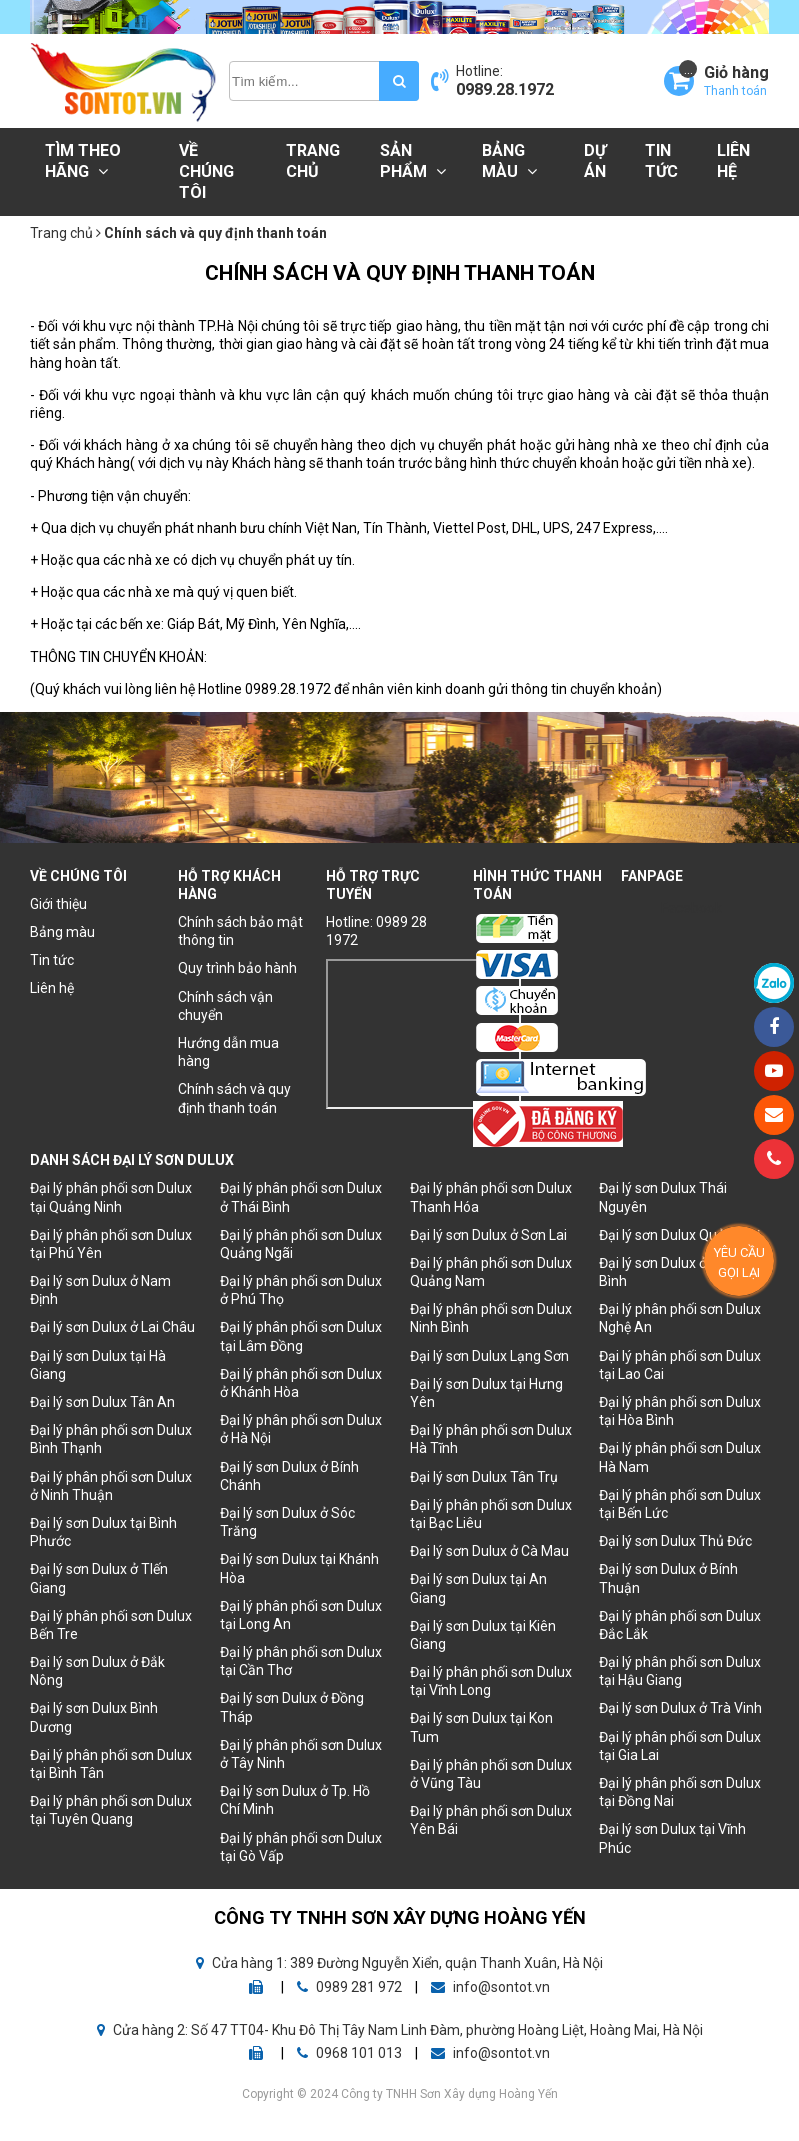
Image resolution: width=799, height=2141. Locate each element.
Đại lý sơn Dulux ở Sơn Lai (488, 1235)
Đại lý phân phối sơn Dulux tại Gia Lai (680, 1746)
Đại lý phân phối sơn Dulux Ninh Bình (491, 1318)
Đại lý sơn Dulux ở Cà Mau (489, 1551)
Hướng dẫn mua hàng (228, 1052)
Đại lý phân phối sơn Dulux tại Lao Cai (680, 1365)
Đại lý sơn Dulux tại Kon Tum (481, 1727)
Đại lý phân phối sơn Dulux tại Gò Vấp (301, 1847)
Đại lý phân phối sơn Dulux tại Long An (301, 1615)
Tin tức (661, 161)
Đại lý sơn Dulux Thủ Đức (675, 1541)
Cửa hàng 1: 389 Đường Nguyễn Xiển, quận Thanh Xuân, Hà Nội (399, 1963)
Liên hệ (733, 161)
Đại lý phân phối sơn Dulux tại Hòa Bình (680, 1411)
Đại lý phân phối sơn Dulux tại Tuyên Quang (111, 1810)
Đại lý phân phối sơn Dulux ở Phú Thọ (301, 1290)
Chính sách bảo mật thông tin (240, 931)
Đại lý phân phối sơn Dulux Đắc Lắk (680, 1625)
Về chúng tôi (206, 171)
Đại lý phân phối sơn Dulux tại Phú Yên (111, 1244)
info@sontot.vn (490, 1987)
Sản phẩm (413, 161)
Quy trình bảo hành (237, 968)
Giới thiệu (58, 904)
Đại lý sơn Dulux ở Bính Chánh (289, 1476)
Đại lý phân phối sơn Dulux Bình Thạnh (111, 1439)
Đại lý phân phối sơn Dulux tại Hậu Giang (680, 1671)
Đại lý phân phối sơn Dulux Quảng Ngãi (301, 1244)
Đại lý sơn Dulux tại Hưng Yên (486, 1393)
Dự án (595, 161)
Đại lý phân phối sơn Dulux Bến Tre (111, 1625)
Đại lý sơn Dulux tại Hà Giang (98, 1365)
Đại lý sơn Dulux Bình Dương (94, 1717)
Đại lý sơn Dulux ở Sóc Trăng (287, 1522)
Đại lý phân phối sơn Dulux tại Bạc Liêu (491, 1514)
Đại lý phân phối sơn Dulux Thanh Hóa (491, 1197)
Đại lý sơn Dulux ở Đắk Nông (97, 1671)
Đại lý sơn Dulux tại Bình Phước (103, 1532)
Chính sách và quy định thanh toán (234, 1098)
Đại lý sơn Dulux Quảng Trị (679, 1235)
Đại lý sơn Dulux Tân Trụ (484, 1477)
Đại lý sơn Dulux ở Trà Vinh (680, 1708)
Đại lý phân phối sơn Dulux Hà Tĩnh (491, 1439)
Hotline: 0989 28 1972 (376, 931)
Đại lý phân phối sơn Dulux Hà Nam (680, 1457)
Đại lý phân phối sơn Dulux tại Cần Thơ (301, 1661)
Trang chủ (313, 161)
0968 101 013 (351, 2053)
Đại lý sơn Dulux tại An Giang (478, 1588)
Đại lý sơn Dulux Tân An (102, 1402)
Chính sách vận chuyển (225, 1006)
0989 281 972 (351, 1987)
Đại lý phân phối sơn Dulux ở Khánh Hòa (301, 1383)
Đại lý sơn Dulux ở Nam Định (100, 1290)
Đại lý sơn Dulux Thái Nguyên (663, 1197)
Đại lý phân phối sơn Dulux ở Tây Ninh (301, 1754)
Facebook (691, 908)
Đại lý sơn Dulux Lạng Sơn (489, 1356)
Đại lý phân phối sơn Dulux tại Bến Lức (680, 1504)
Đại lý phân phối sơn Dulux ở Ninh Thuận (111, 1486)
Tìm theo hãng (83, 161)
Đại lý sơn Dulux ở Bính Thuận (668, 1578)
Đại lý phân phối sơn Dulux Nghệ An (680, 1318)
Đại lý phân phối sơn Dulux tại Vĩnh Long (491, 1681)
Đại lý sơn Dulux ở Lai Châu (112, 1327)
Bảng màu (509, 161)
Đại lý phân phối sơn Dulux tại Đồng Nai (680, 1792)
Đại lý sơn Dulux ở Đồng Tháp (292, 1707)
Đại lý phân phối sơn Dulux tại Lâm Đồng (301, 1336)
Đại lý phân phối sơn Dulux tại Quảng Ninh (111, 1197)
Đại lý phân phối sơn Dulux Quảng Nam (491, 1272)
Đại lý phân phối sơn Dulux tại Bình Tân (111, 1764)
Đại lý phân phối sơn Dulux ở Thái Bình (301, 1197)
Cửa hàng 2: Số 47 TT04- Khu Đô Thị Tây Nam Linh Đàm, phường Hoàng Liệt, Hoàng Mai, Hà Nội (400, 2030)
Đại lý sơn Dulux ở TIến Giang (99, 1578)
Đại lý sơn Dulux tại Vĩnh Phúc (672, 1838)
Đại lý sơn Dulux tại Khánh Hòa (299, 1568)
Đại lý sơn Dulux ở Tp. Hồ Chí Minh (295, 1800)
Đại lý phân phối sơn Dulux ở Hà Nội (301, 1429)
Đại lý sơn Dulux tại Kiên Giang (483, 1635)
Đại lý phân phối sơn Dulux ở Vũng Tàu (491, 1774)
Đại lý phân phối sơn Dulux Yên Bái (491, 1820)
